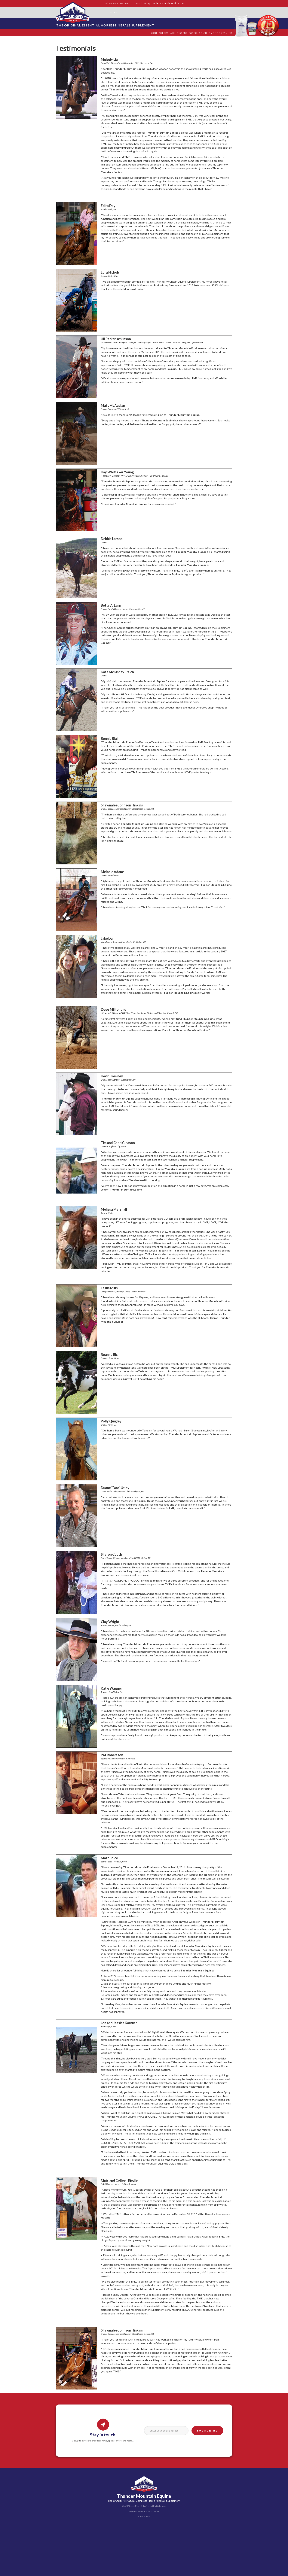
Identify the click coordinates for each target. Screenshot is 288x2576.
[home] (73, 15)
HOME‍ (113, 12)
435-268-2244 (121, 3)
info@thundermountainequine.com (164, 3)
